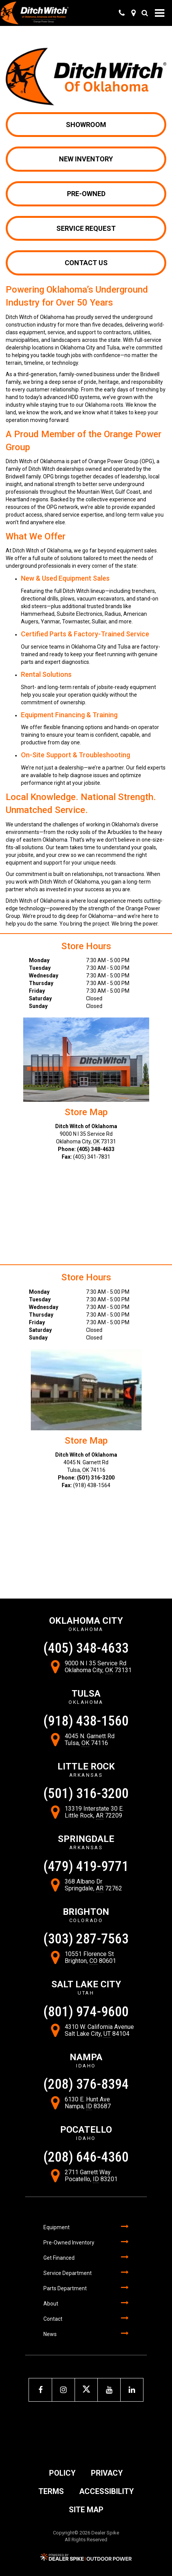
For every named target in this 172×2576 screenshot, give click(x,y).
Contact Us (86, 263)
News (50, 2334)
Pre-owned (86, 194)
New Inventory (86, 159)
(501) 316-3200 (96, 1478)
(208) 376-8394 (86, 2084)
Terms (51, 2491)
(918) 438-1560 (86, 1721)
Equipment (56, 2227)
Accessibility (106, 2491)
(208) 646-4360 (86, 2157)
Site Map (86, 2509)
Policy (62, 2473)
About (50, 2304)
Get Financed (59, 2258)
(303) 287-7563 (86, 1939)
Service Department (67, 2273)
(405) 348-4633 (96, 1149)
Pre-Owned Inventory (68, 2243)
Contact (52, 2319)
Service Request (86, 228)
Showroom (86, 125)
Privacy (107, 2473)
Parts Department (65, 2288)
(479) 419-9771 (86, 1866)
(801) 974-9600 (86, 2012)
